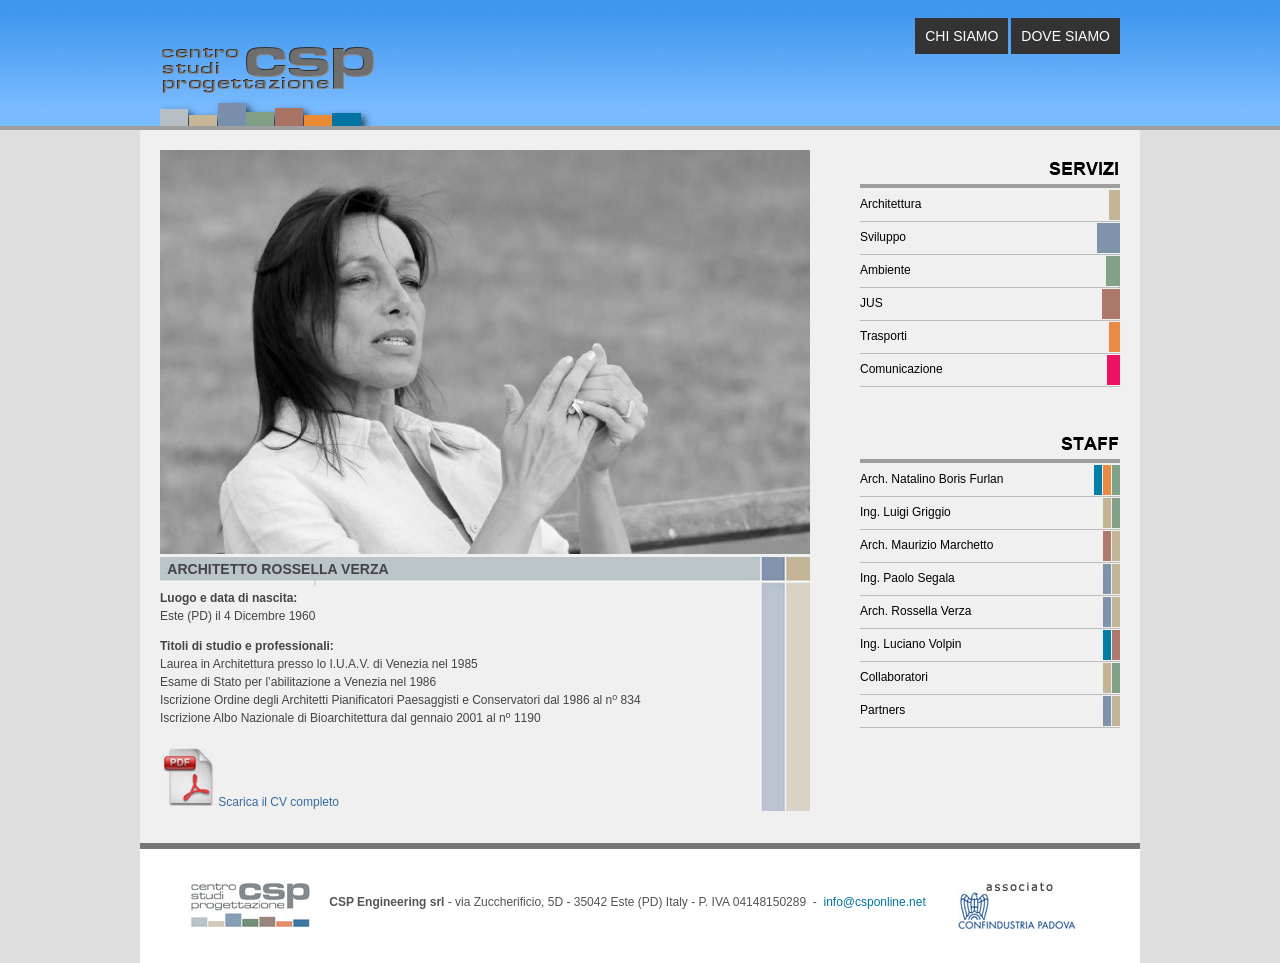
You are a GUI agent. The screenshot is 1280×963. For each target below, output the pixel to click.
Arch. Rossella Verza (915, 611)
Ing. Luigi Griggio (905, 512)
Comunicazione (901, 369)
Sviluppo (883, 237)
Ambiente (885, 270)
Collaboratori (894, 677)
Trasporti (883, 336)
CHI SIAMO (961, 36)
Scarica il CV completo (249, 802)
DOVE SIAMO (1065, 36)
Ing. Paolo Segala (907, 578)
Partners (882, 710)
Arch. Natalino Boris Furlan (931, 479)
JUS (871, 303)
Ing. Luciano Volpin (910, 644)
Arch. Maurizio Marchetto (926, 545)
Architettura (890, 204)
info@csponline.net (874, 902)
